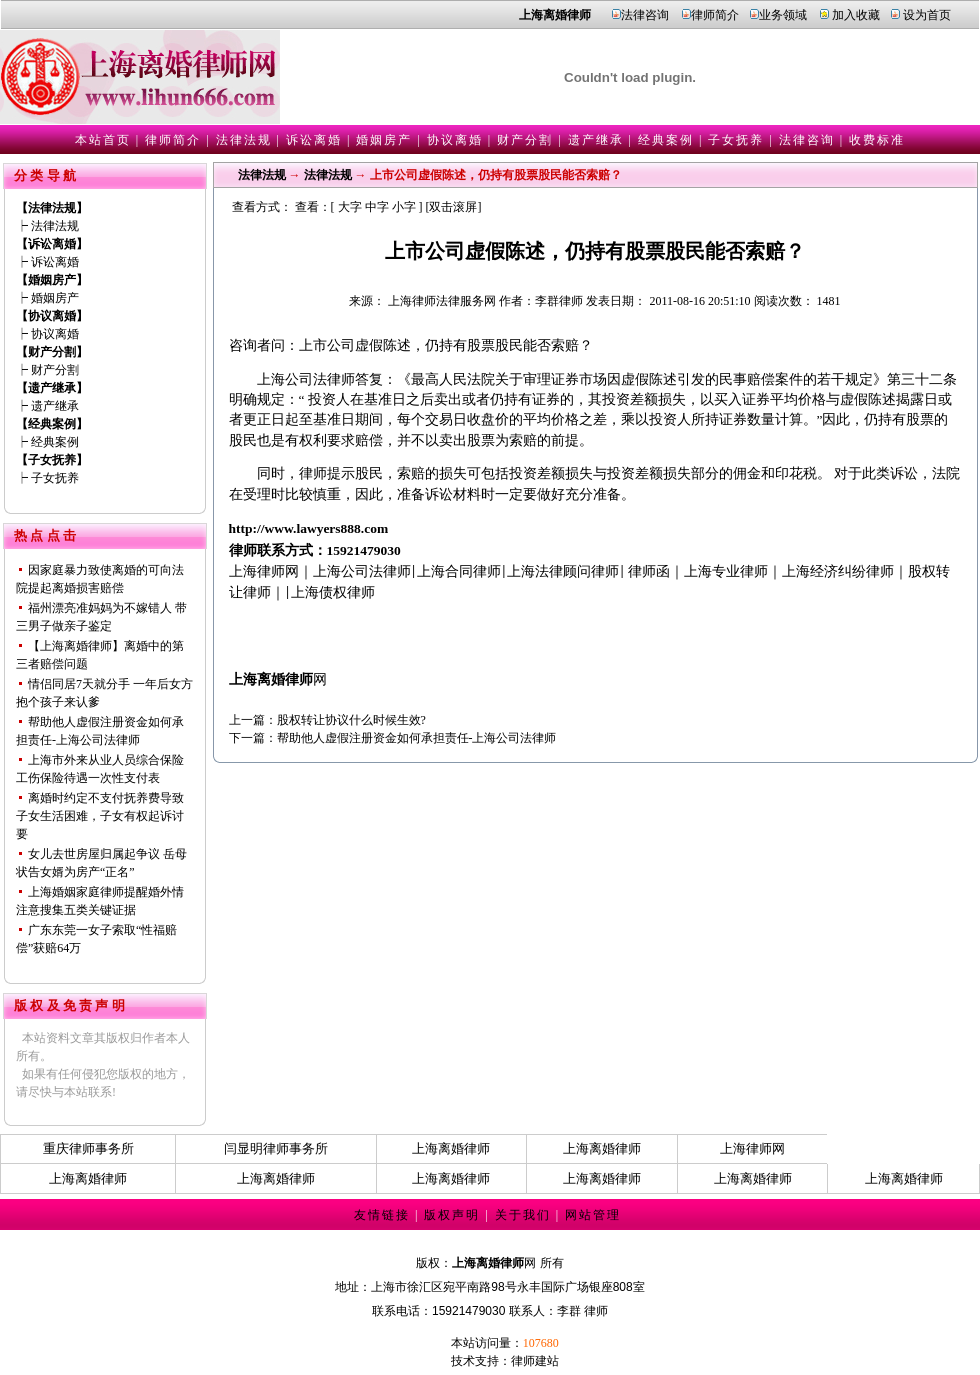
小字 (404, 207)
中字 (377, 207)
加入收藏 (856, 15)
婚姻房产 (384, 140)
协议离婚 (455, 140)
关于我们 (523, 1215)
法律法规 (244, 140)
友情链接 (382, 1215)
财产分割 (525, 140)
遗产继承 (596, 140)
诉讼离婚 (314, 140)
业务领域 (783, 15)
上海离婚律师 (451, 1148)
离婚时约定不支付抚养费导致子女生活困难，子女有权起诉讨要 (100, 816)
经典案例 (666, 140)
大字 (350, 207)
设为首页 (927, 15)
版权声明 (452, 1215)
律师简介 (715, 15)
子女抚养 (736, 140)
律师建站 (535, 1361)
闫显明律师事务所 (276, 1148)
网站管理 (593, 1215)
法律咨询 (645, 15)
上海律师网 (752, 1148)
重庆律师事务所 (88, 1148)
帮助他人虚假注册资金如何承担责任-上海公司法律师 (417, 738)
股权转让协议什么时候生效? (351, 720)
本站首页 (103, 140)
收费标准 (877, 140)
